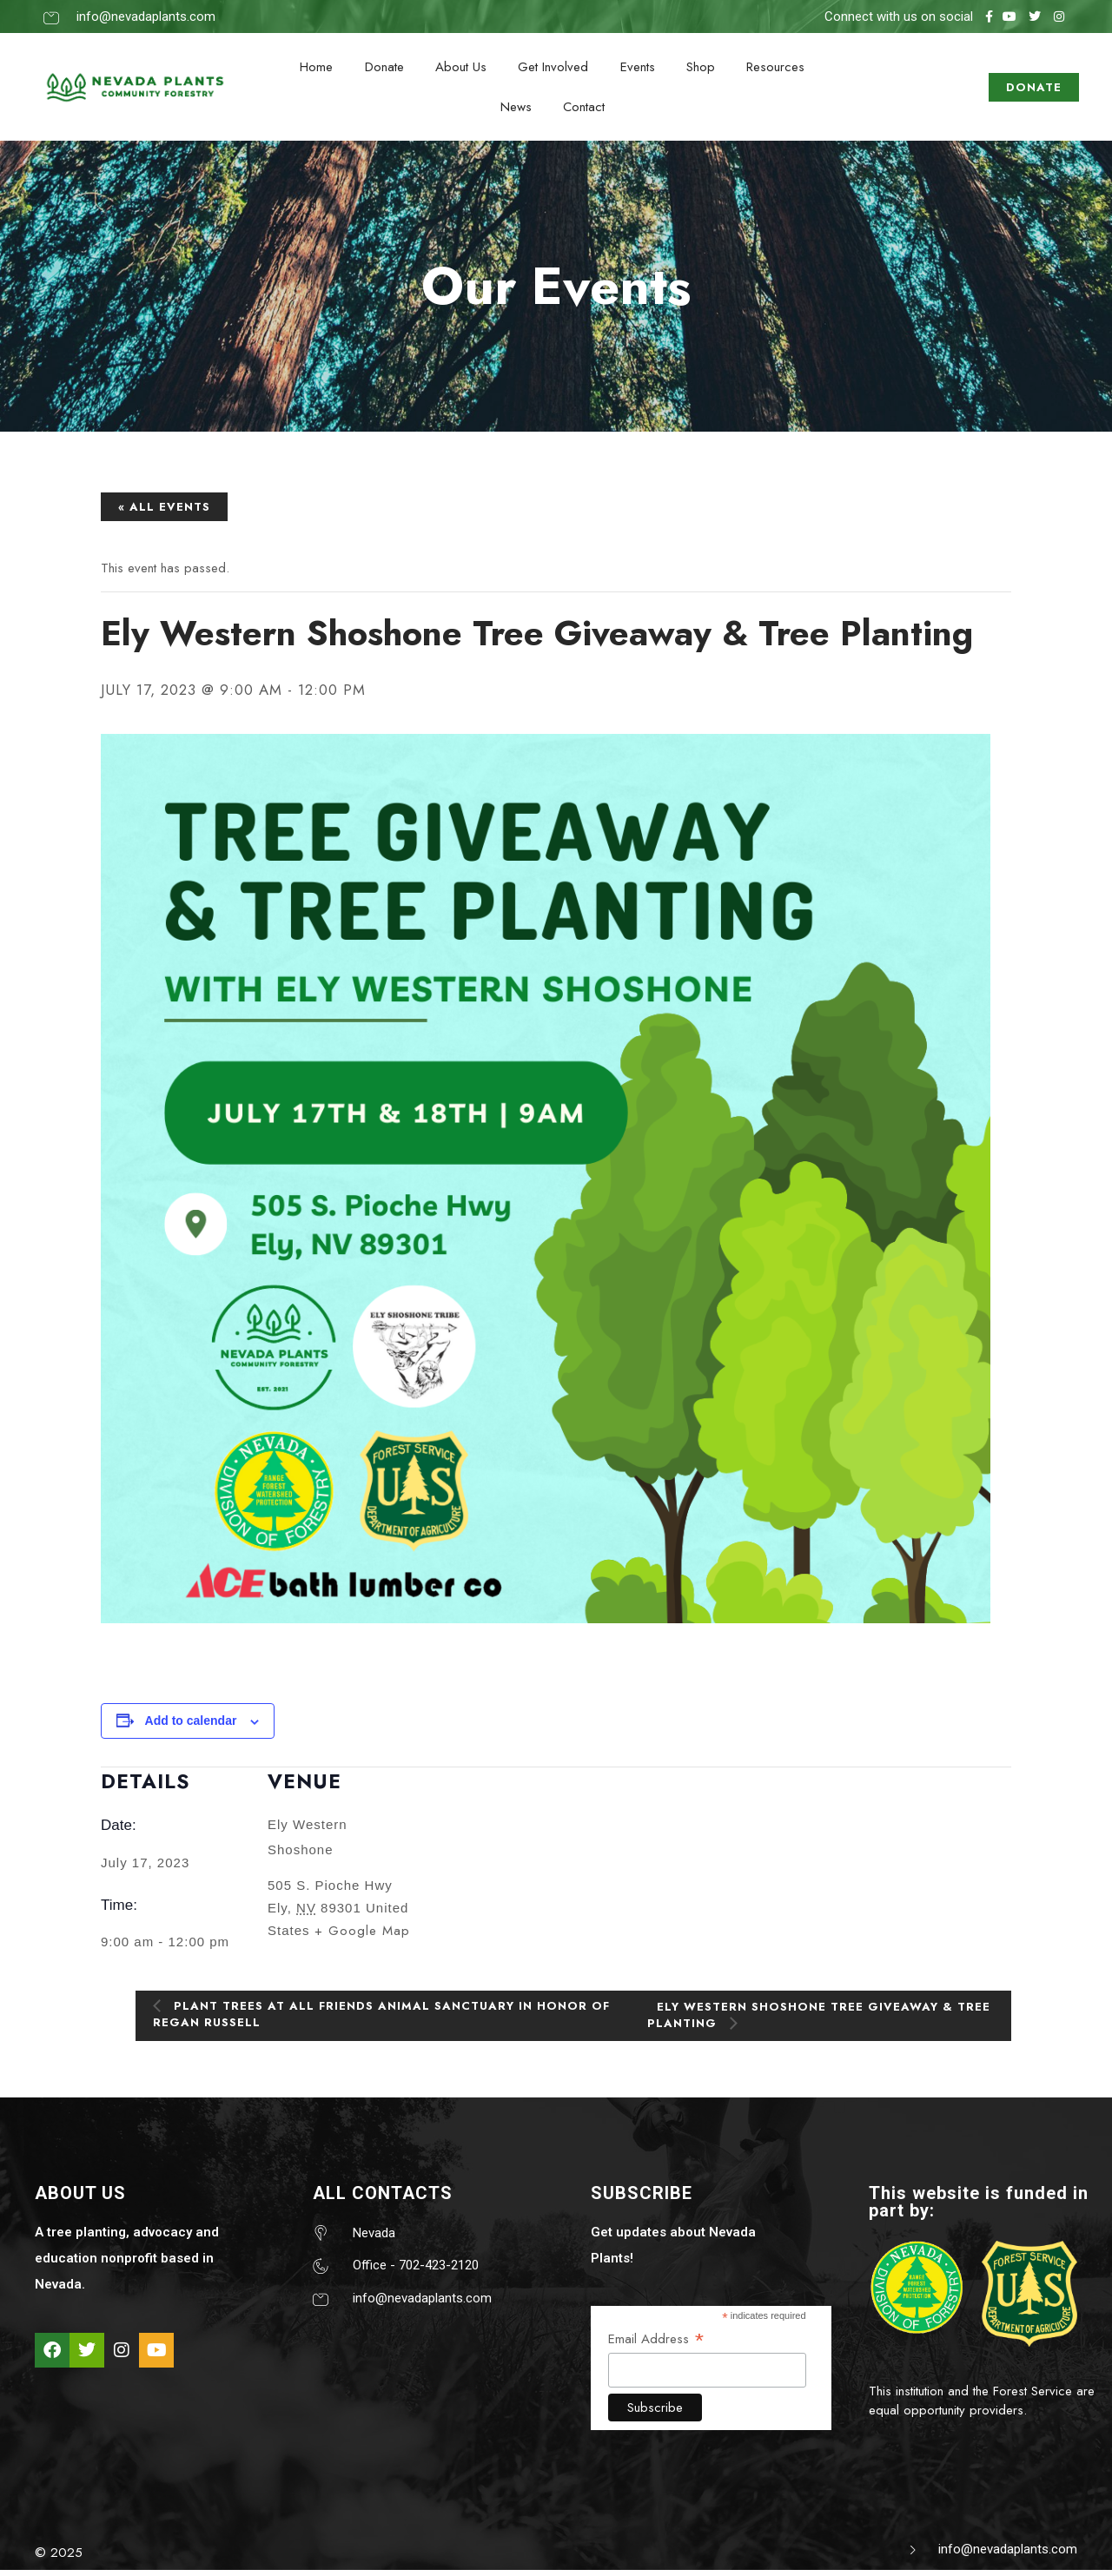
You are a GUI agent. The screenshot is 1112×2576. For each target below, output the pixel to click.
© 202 (55, 2557)
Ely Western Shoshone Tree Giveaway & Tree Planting (818, 2019)
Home (319, 67)
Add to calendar (191, 1726)
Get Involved (553, 67)
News (516, 110)
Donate (386, 67)
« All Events (164, 511)
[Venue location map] (526, 1880)
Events (636, 67)
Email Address (656, 2343)
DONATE (1034, 90)
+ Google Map (362, 1935)
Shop (698, 67)
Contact (583, 110)
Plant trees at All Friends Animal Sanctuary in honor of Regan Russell (381, 2018)
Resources (772, 67)
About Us (461, 67)
